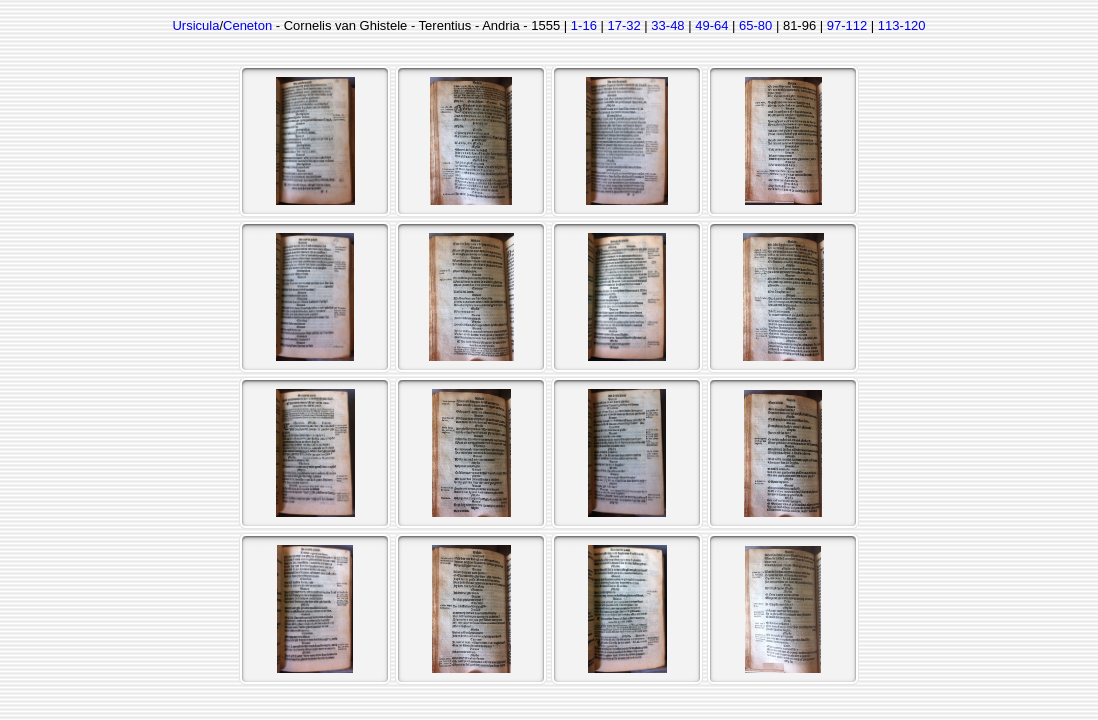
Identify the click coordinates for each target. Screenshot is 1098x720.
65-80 (755, 25)
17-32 (623, 25)
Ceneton (247, 25)
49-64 (711, 25)
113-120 (902, 25)
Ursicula (195, 25)
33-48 (667, 25)
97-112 (847, 25)
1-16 (584, 25)
